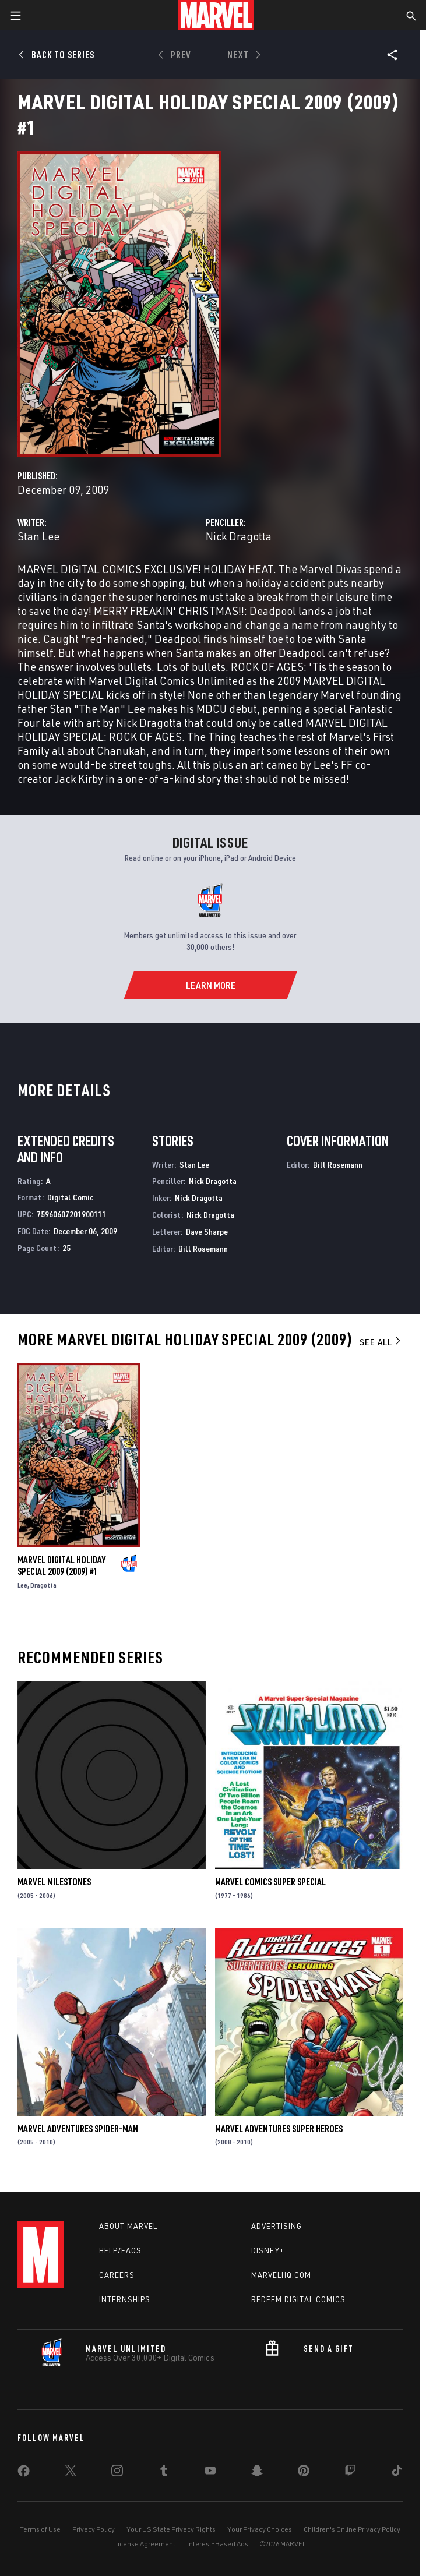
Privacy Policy (93, 2529)
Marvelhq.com (281, 2275)
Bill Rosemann (203, 1248)
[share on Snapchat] (257, 2473)
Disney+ (267, 2250)
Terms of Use (40, 2529)
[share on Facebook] (23, 2473)
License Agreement (144, 2543)
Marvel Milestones (54, 1882)
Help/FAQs (120, 2250)
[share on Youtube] (210, 2473)
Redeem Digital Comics (298, 2299)
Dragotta (43, 1585)
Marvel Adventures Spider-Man (77, 2129)
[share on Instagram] (117, 2473)
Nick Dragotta (239, 536)
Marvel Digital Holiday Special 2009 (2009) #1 (61, 1565)
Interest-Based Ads (217, 2543)
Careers (117, 2275)
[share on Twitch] (350, 2473)
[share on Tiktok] (397, 2473)
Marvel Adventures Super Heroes (279, 2129)
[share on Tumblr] (164, 2473)
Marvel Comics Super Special (270, 1882)
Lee (22, 1585)
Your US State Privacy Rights (171, 2529)
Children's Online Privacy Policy (352, 2529)
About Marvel (128, 2226)
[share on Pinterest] (303, 2473)
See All (381, 1342)
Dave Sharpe (207, 1231)
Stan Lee (38, 536)
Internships (124, 2299)
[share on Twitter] (70, 2473)
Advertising (276, 2226)
